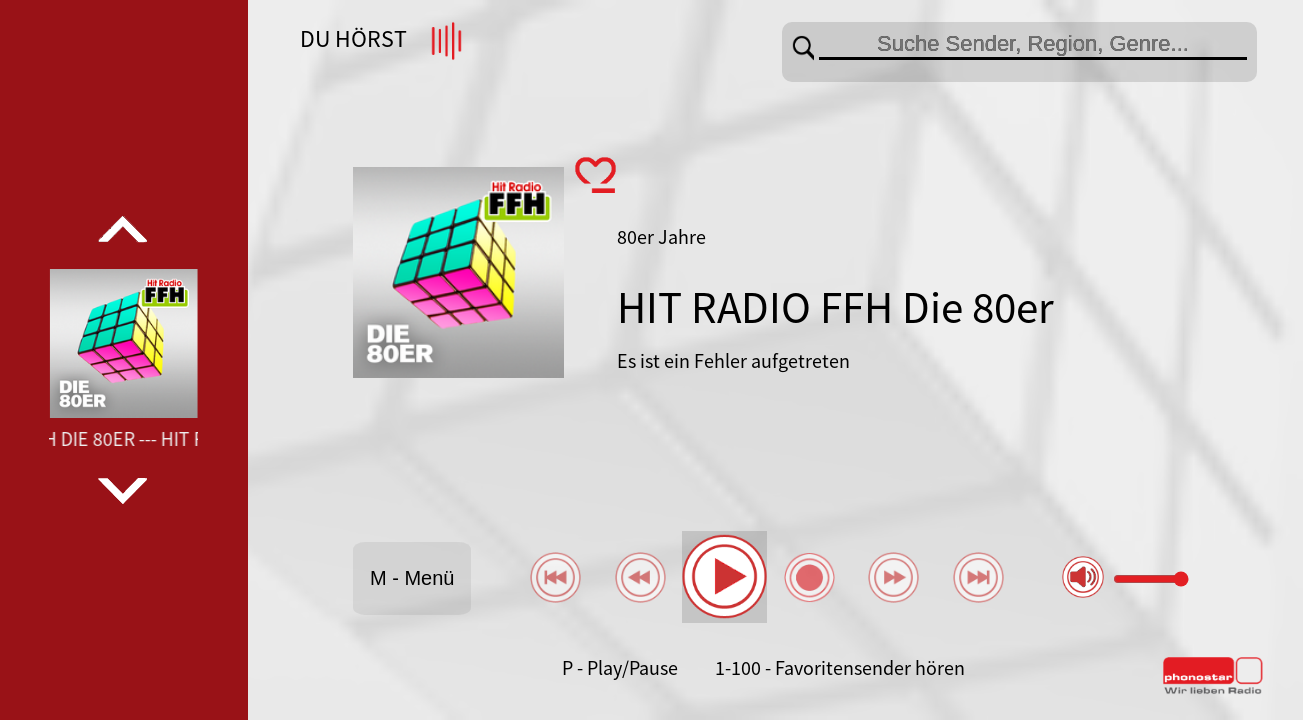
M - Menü (412, 578)
